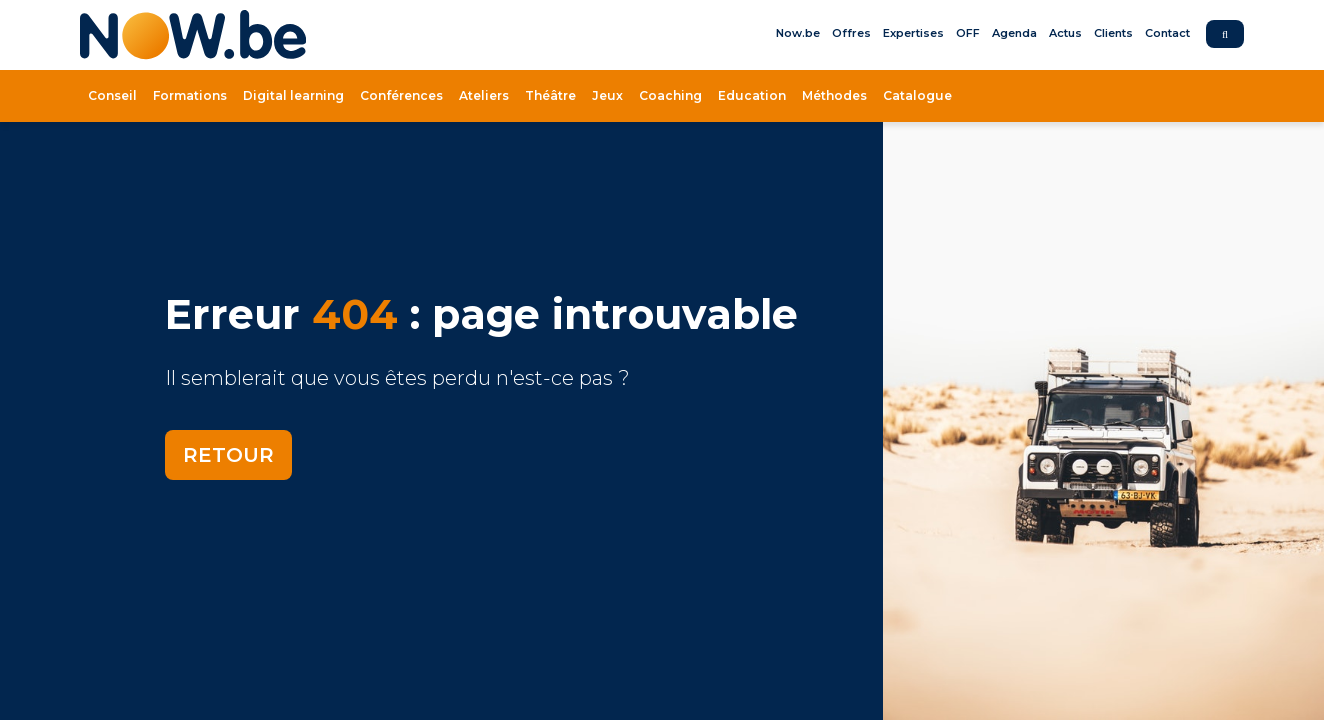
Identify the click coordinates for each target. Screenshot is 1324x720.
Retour (228, 455)
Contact (1167, 33)
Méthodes (834, 95)
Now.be (798, 33)
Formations (190, 95)
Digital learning (293, 95)
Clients (1113, 33)
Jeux (607, 95)
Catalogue (917, 95)
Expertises (913, 33)
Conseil (112, 95)
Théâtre (550, 95)
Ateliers (484, 95)
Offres (851, 33)
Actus (1065, 33)
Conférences (401, 95)
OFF (968, 33)
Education (752, 95)
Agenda (1014, 33)
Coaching (670, 95)
